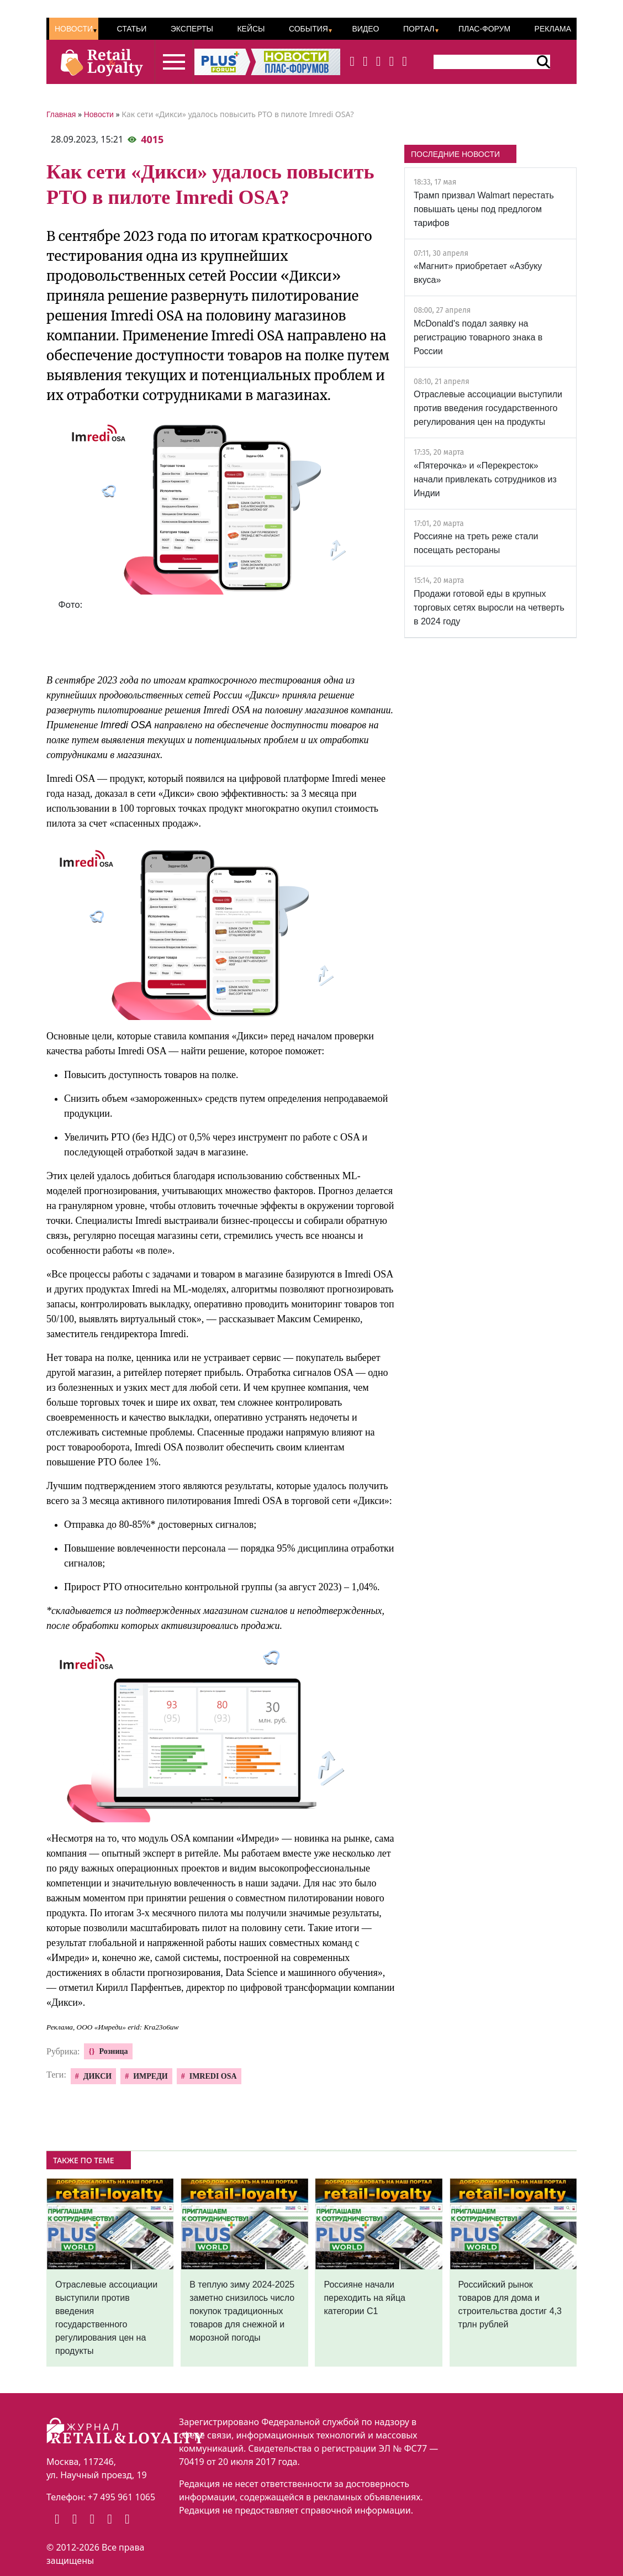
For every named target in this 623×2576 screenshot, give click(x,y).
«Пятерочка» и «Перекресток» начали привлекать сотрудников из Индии (485, 479)
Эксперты (192, 28)
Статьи (131, 28)
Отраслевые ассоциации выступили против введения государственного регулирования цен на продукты (488, 408)
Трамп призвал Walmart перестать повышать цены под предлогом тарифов (484, 209)
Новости (74, 28)
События (308, 28)
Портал (419, 28)
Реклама (553, 28)
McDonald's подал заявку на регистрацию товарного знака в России (478, 337)
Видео (365, 28)
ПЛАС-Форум (484, 28)
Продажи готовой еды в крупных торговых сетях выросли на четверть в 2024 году (489, 607)
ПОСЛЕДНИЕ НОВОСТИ (455, 154)
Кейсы (251, 28)
